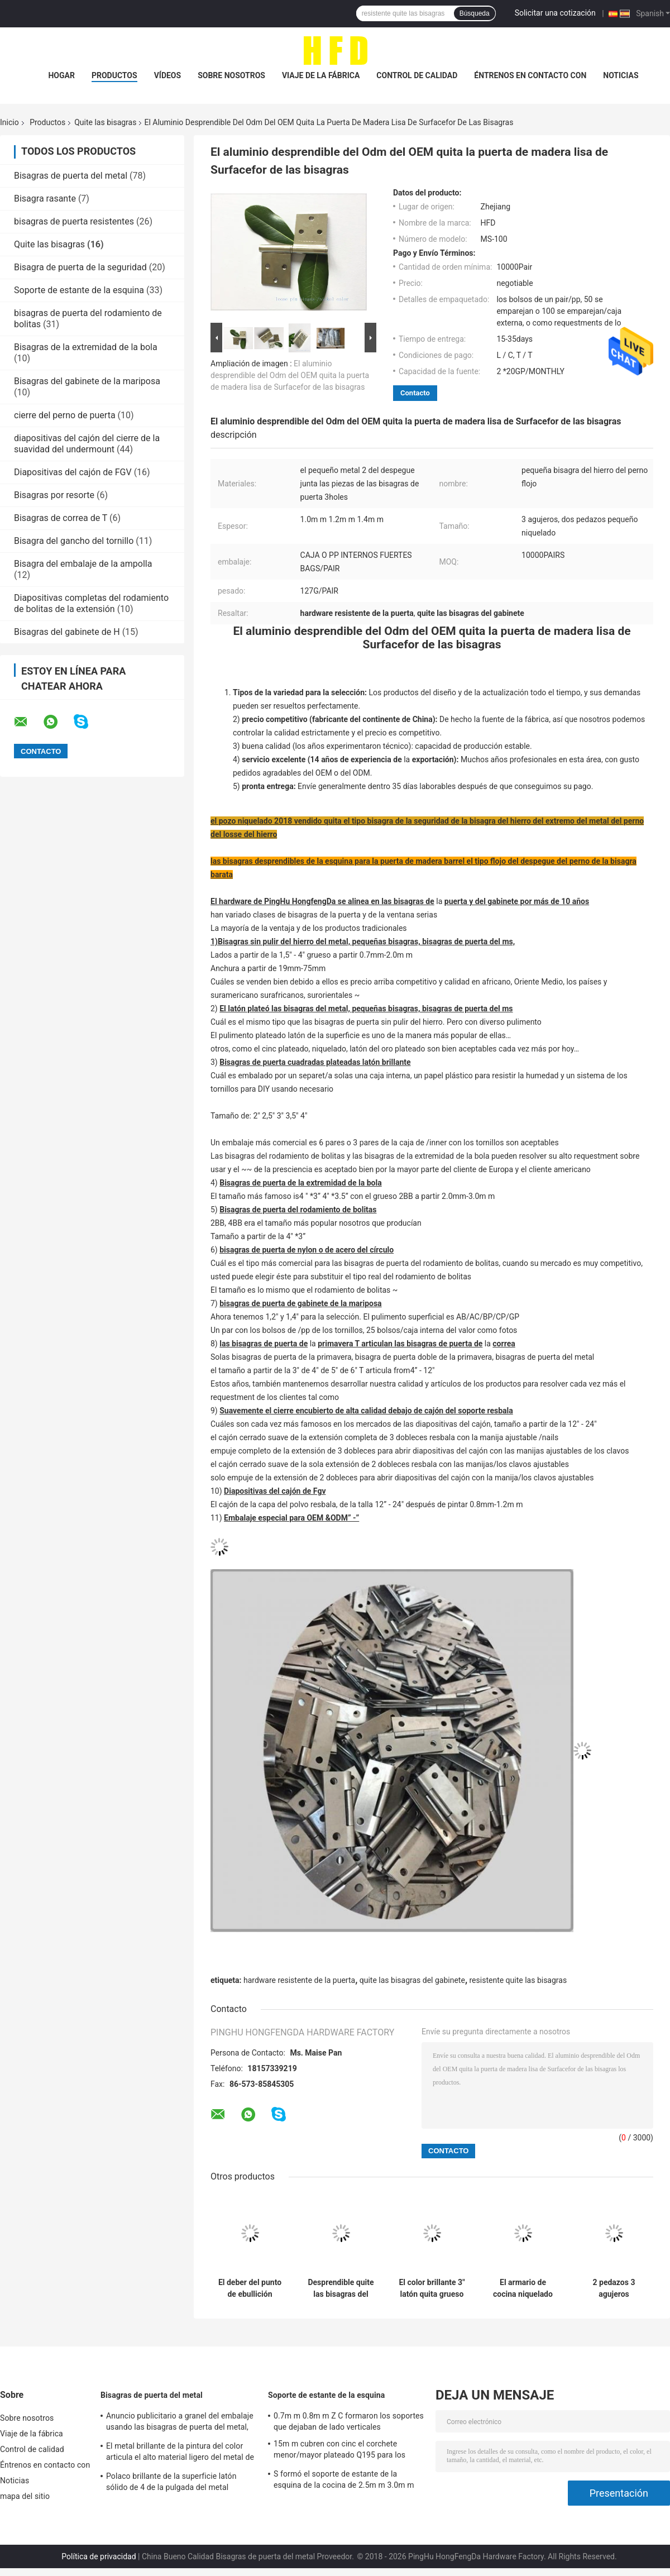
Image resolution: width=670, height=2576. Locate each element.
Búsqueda (475, 13)
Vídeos (167, 75)
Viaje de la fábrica (321, 75)
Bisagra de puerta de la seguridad (80, 267)
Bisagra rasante (45, 198)
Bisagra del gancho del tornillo (73, 541)
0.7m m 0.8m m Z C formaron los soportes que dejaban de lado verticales (349, 2421)
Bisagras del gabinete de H (67, 632)
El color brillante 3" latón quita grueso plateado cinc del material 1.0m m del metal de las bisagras (432, 2288)
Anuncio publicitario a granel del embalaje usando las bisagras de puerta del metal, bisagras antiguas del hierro (179, 2423)
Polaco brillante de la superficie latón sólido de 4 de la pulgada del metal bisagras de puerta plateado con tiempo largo (176, 2483)
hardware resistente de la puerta (299, 1980)
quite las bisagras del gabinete (412, 1980)
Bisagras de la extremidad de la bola (85, 347)
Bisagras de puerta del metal (70, 175)
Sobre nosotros (231, 75)
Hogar (61, 75)
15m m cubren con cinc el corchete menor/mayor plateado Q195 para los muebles (339, 2451)
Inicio (9, 122)
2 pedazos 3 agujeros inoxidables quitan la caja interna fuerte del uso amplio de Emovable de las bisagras (614, 2288)
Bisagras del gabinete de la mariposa (87, 381)
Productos (114, 75)
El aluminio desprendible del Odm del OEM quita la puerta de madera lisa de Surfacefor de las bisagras (289, 375)
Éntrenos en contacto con (530, 75)
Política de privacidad (98, 2556)
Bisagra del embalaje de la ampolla (83, 563)
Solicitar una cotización (555, 12)
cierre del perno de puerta (65, 415)
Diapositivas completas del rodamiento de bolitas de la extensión (91, 603)
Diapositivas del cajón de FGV (73, 472)
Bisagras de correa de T (60, 518)
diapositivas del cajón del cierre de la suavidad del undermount (87, 444)
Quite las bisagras (105, 122)
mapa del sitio (25, 2496)
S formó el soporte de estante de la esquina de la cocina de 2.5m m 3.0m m (344, 2479)
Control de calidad (416, 75)
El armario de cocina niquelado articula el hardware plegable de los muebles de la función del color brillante (522, 2288)
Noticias (620, 75)
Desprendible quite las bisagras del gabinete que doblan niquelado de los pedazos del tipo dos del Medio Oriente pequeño (341, 2288)
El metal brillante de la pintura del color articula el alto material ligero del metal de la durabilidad (180, 2453)
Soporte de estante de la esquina (79, 290)
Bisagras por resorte (54, 495)
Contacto (415, 393)
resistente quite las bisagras (518, 1980)
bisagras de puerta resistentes (74, 221)
